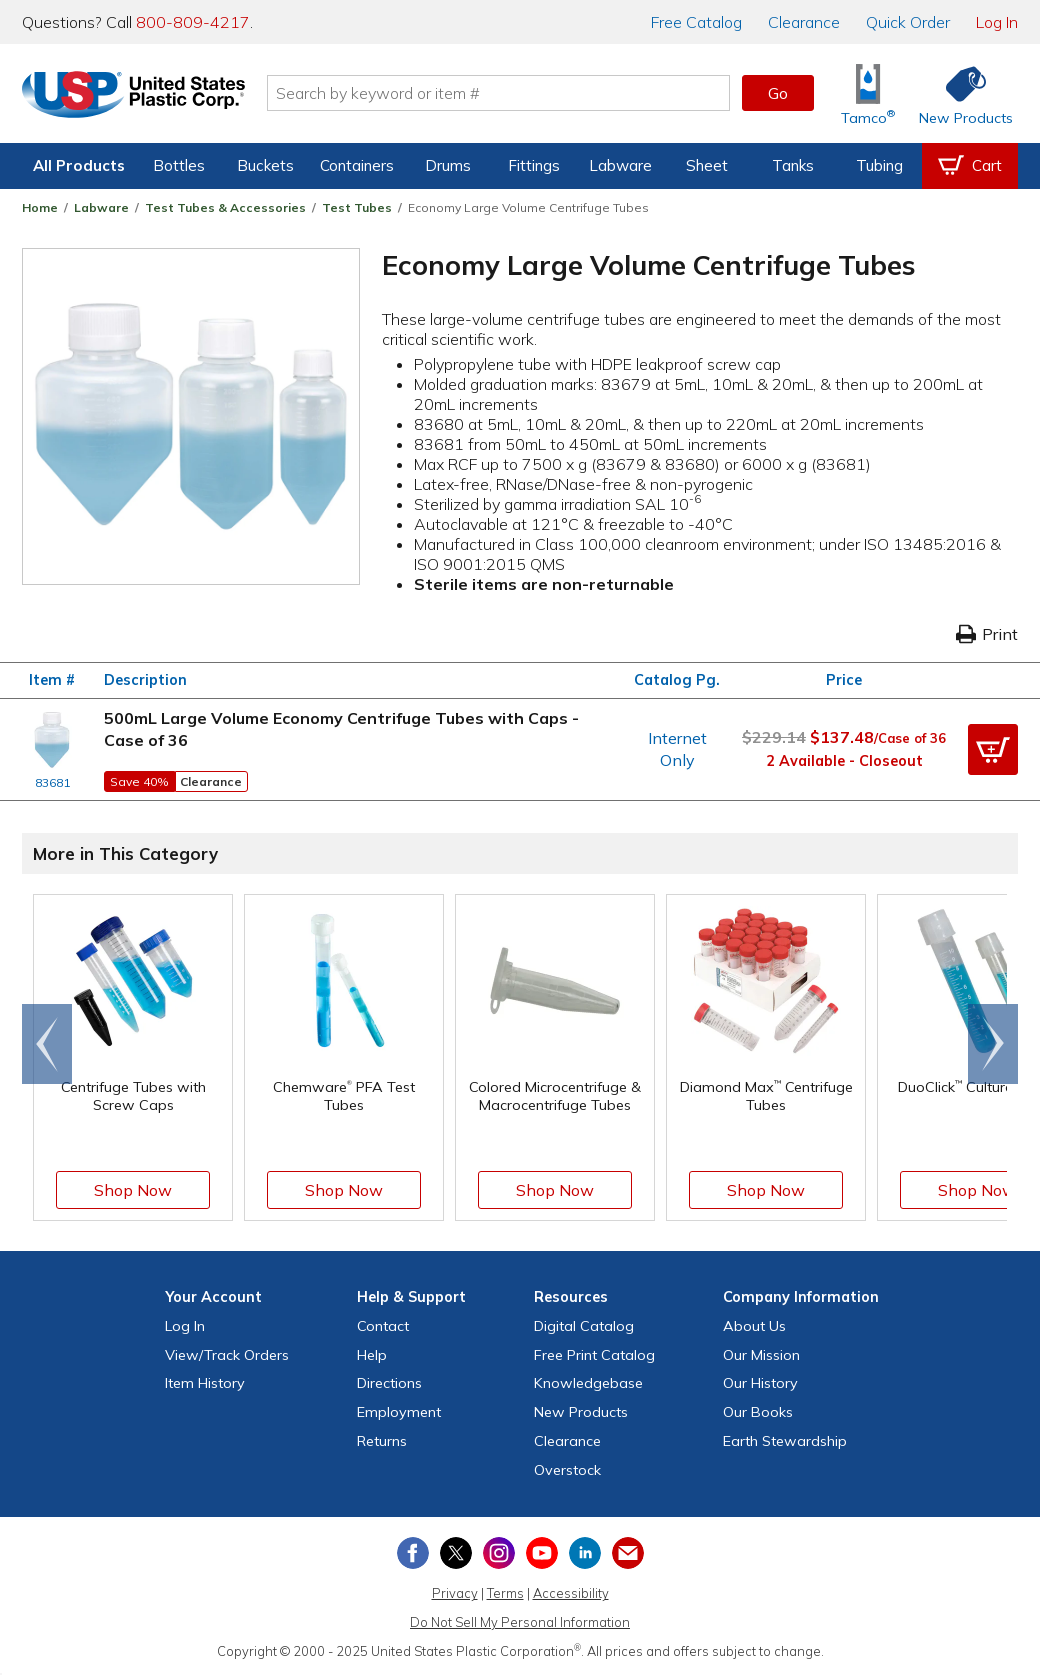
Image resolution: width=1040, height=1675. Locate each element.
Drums (448, 165)
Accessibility (571, 1593)
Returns (382, 1441)
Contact (383, 1326)
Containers (357, 165)
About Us (754, 1326)
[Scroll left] (47, 1044)
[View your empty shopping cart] (970, 166)
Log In (997, 22)
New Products (581, 1412)
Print (987, 634)
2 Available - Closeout (844, 761)
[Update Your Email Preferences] (628, 1553)
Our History (760, 1383)
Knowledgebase (588, 1383)
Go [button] (778, 93)
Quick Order (908, 22)
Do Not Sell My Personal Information (520, 1622)
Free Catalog (594, 1355)
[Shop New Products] (959, 93)
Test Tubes (357, 207)
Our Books (758, 1412)
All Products (79, 165)
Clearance (804, 22)
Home (40, 207)
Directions (389, 1383)
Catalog (696, 22)
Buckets (265, 165)
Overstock (567, 1470)
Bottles (179, 165)
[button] (993, 749)
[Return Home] (140, 97)
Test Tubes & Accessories (225, 207)
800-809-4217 (193, 22)
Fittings (534, 165)
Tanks (793, 165)
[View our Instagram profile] (499, 1553)
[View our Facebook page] (413, 1553)
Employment (399, 1412)
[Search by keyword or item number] (505, 93)
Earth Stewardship (785, 1441)
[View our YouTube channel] (542, 1553)
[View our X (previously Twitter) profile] (456, 1553)
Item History (205, 1383)
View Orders (227, 1355)
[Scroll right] (993, 1044)
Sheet (707, 165)
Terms (505, 1593)
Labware (620, 165)
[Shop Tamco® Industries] (868, 93)
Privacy (455, 1593)
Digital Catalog (584, 1326)
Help (372, 1355)
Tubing (879, 165)
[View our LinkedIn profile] (585, 1553)
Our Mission (761, 1355)
